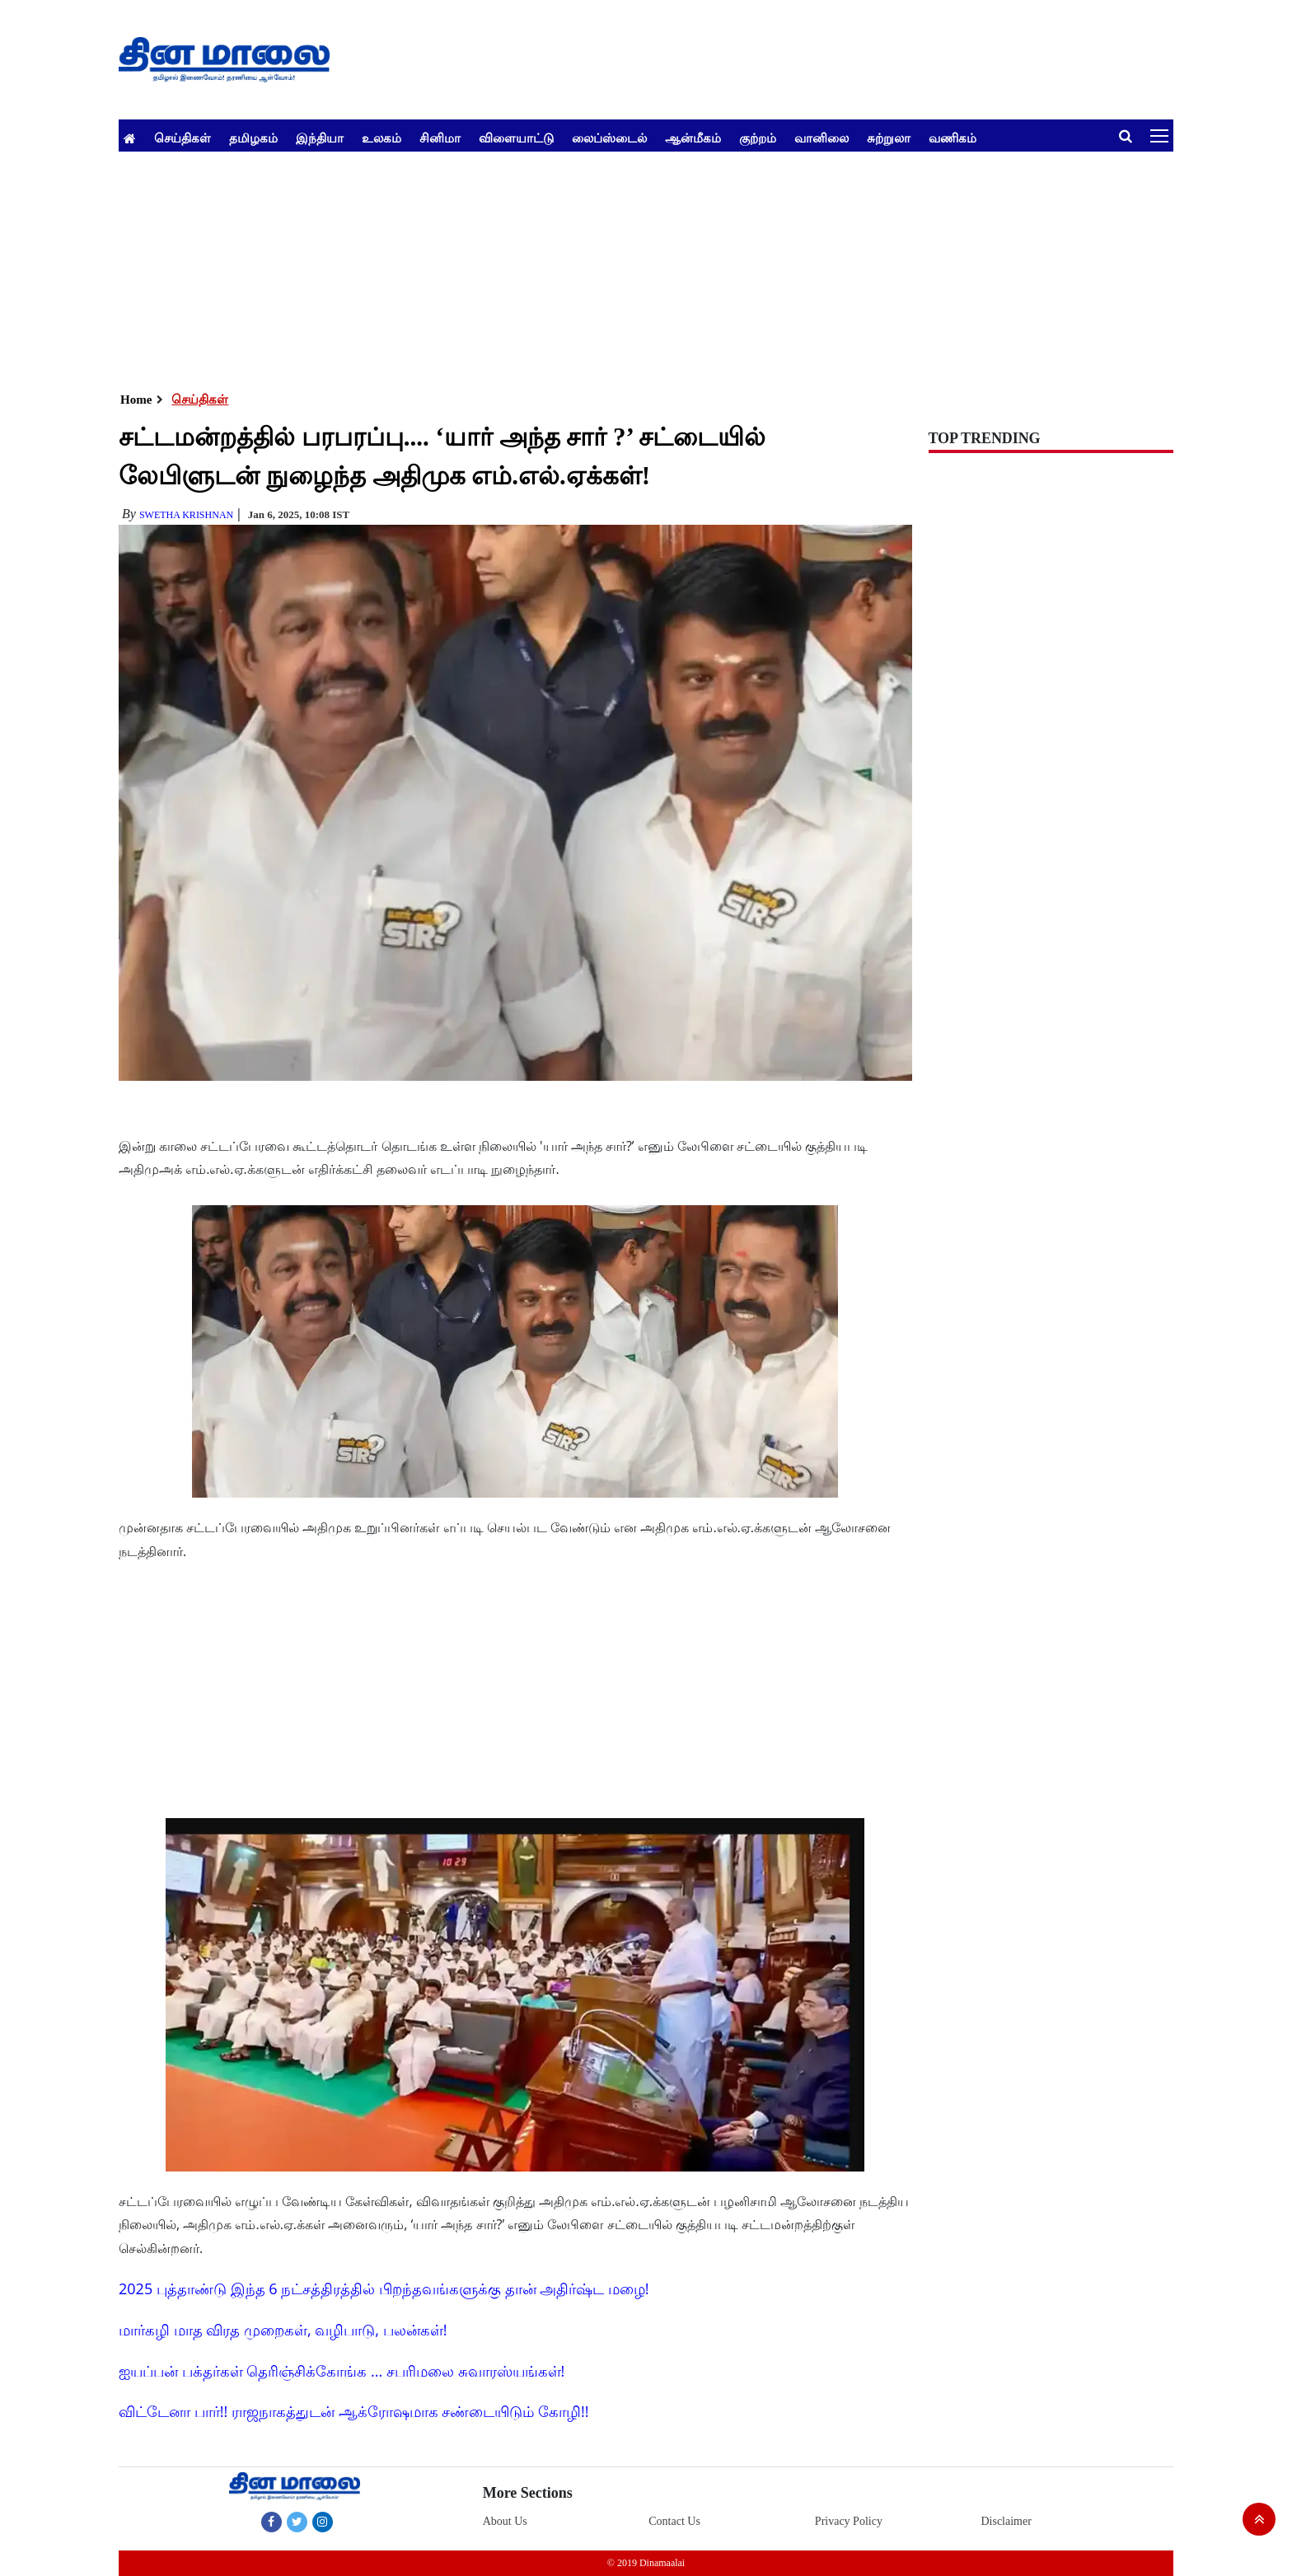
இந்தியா (320, 137)
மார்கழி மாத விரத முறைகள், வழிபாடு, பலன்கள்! (283, 2330)
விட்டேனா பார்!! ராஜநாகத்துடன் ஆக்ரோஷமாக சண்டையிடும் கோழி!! (353, 2411)
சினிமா (440, 137)
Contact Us (674, 2521)
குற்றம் (757, 137)
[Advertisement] (613, 267)
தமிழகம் (253, 137)
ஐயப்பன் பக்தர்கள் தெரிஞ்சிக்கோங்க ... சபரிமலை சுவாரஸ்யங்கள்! (341, 2371)
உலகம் (381, 137)
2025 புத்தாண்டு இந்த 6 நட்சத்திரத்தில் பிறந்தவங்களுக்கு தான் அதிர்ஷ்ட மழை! (384, 2288)
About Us (505, 2521)
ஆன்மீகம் (693, 137)
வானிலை (821, 137)
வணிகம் (952, 137)
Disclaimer (1006, 2521)
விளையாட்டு (516, 137)
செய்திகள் (182, 137)
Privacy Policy (848, 2521)
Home (136, 399)
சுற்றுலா (888, 137)
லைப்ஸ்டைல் (609, 137)
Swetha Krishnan (186, 515)
